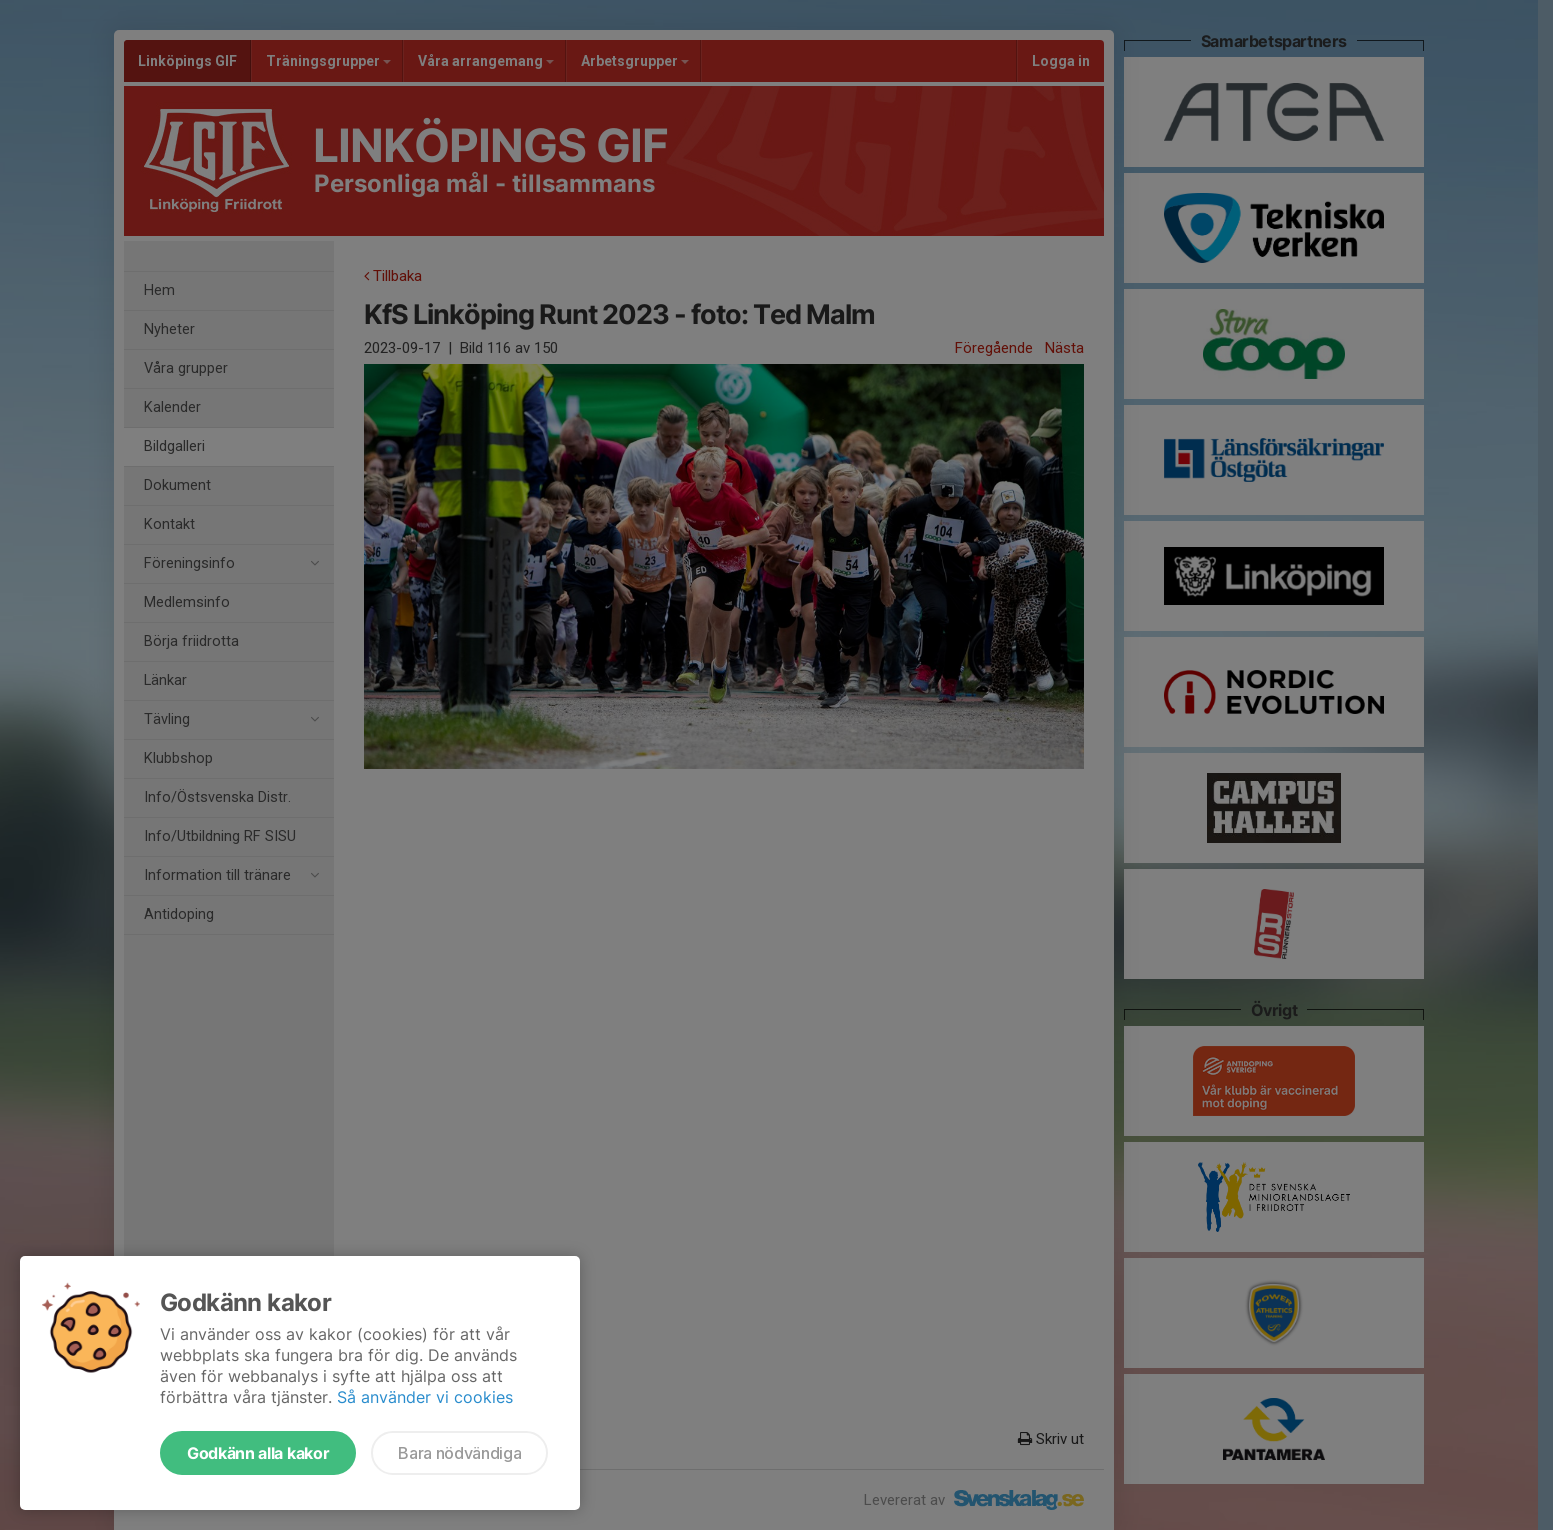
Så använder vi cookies (425, 1397)
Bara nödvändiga (459, 1453)
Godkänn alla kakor (258, 1453)
